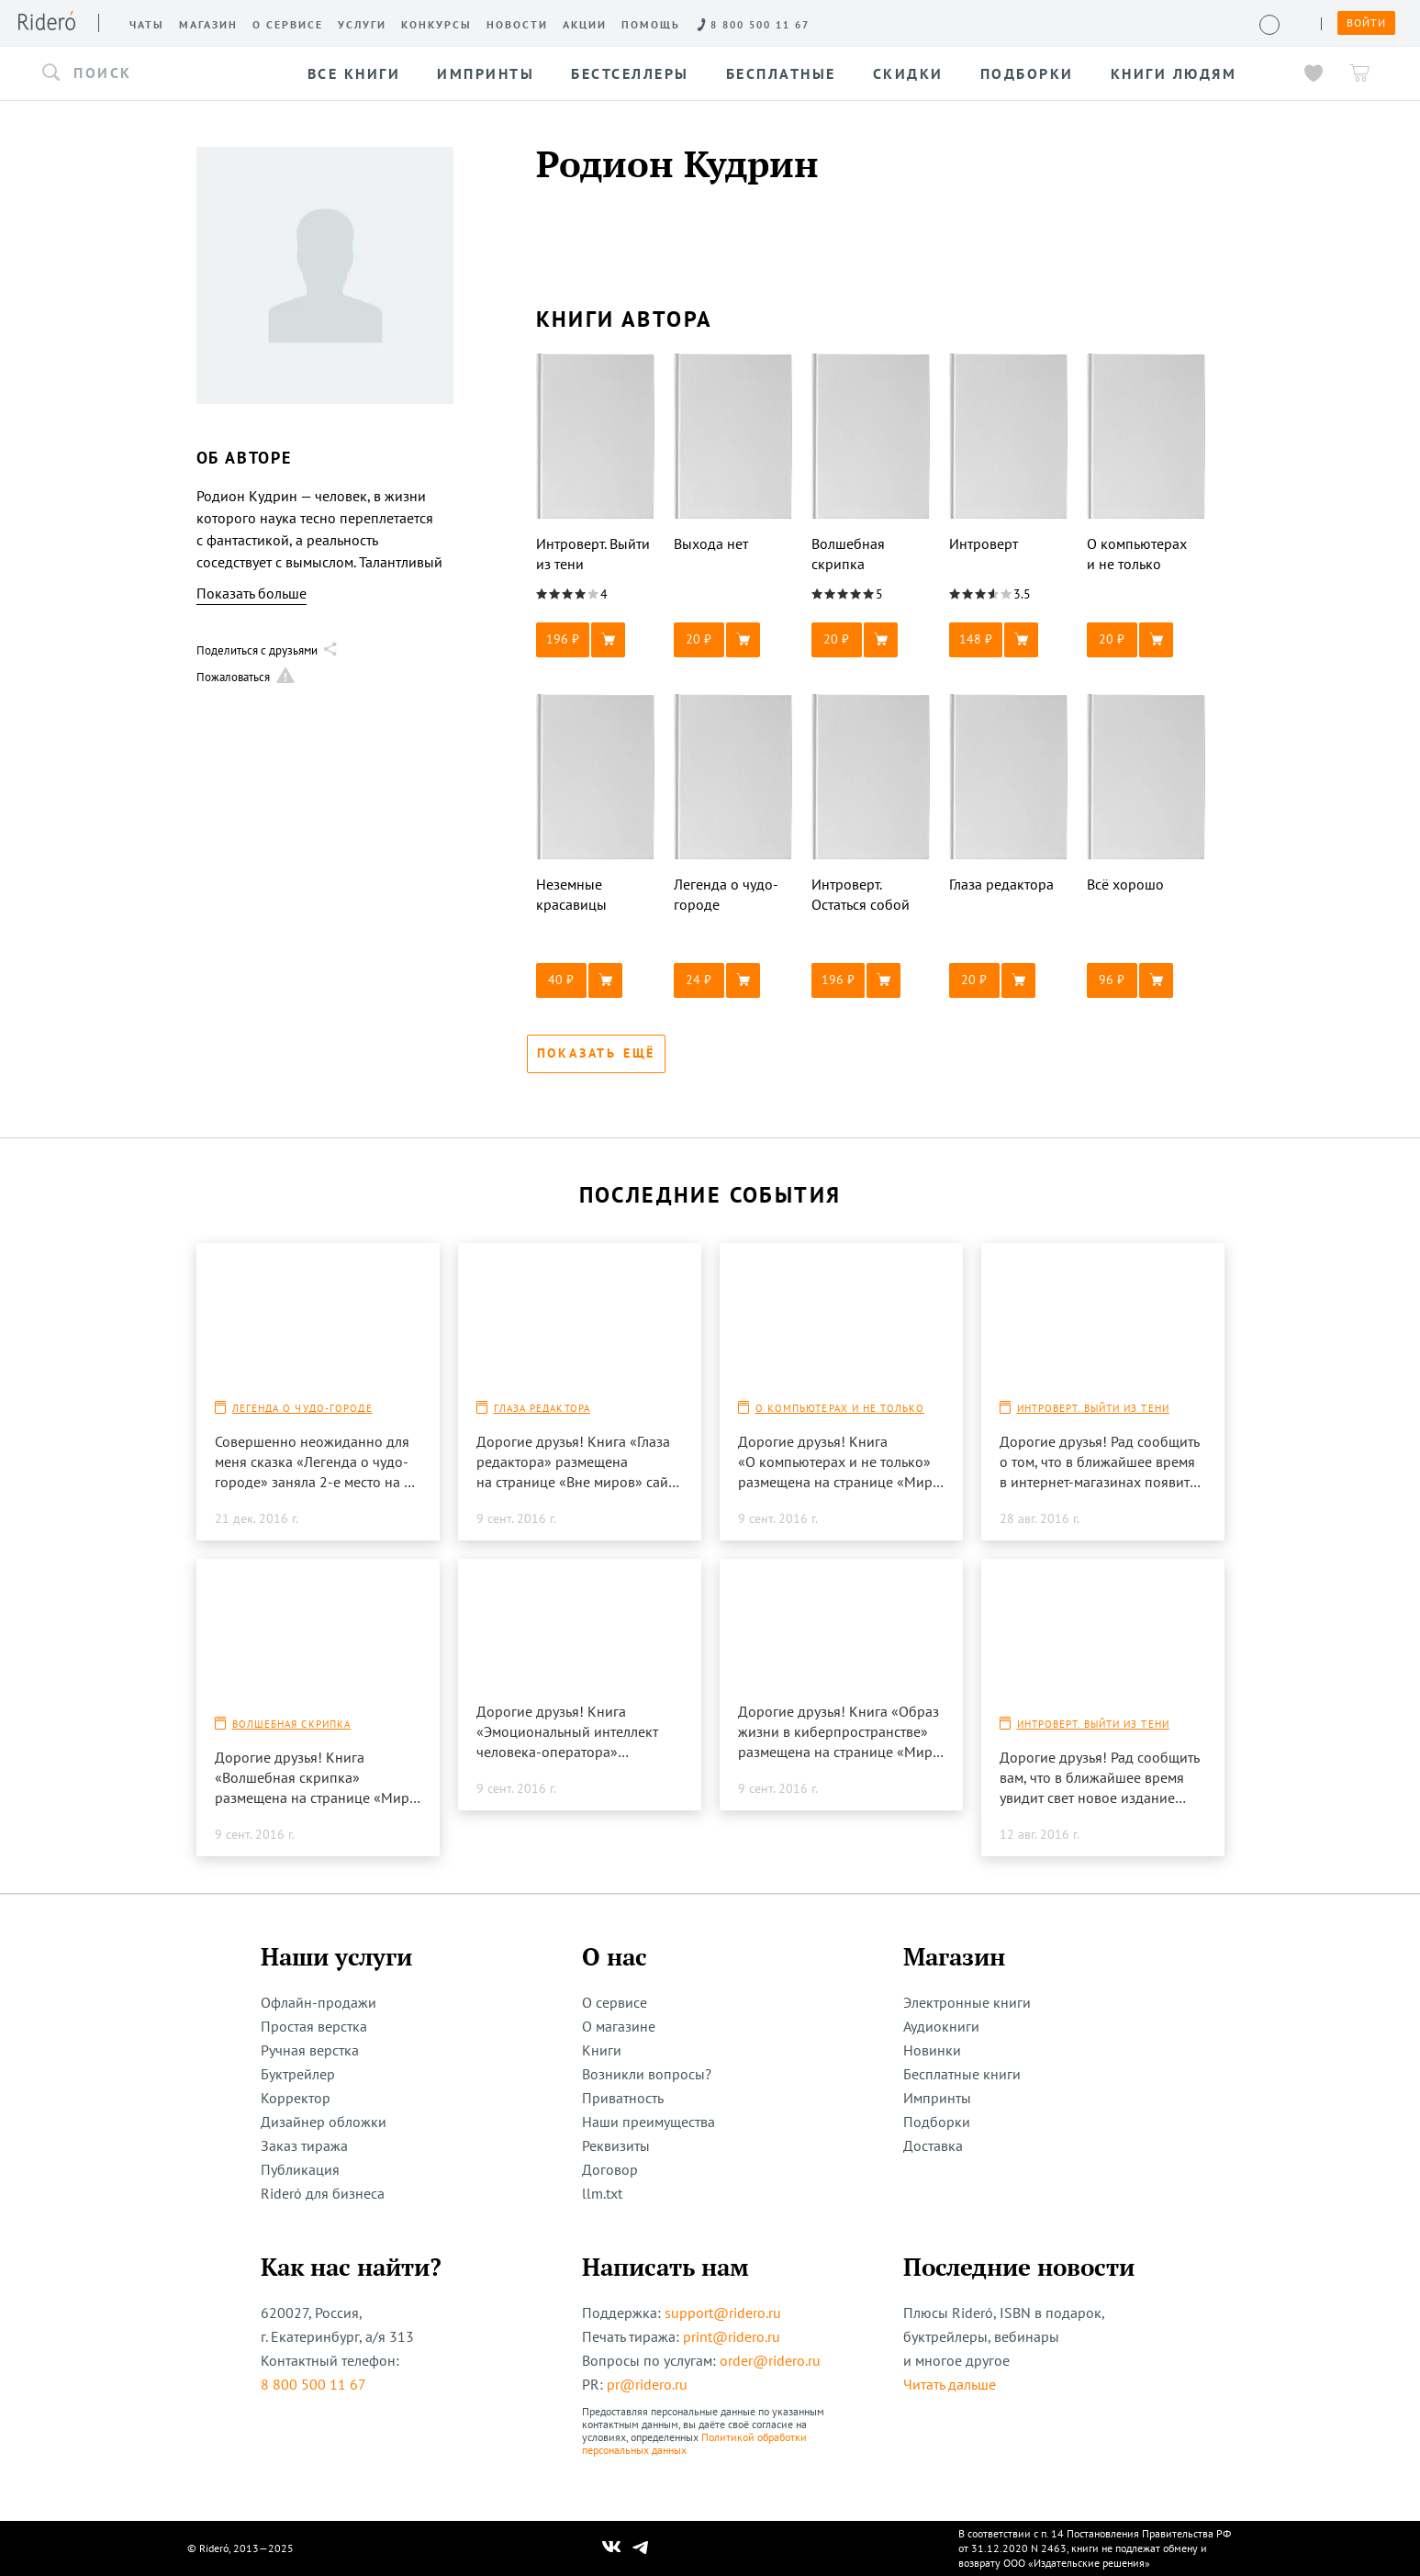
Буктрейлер (298, 2074)
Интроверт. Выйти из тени (1093, 1408)
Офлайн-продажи (318, 2002)
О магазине (618, 2026)
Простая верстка (314, 2026)
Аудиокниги (941, 2026)
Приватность (623, 2098)
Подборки (936, 2121)
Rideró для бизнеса (323, 2193)
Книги (601, 2050)
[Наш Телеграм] (640, 2548)
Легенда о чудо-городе (302, 1408)
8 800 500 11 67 (313, 2384)
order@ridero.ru (770, 2360)
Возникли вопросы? (646, 2074)
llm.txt (602, 2193)
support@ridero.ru (723, 2312)
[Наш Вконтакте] (611, 2548)
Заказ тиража (304, 2145)
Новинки (932, 2050)
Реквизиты (616, 2145)
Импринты (937, 2098)
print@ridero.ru (731, 2336)
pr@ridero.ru (647, 2384)
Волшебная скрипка (292, 1724)
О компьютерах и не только (840, 1408)
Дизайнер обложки (323, 2121)
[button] (160, 73)
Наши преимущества (648, 2121)
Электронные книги (967, 2002)
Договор (610, 2169)
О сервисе (614, 2002)
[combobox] (160, 73)
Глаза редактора (542, 1408)
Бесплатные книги (962, 2074)
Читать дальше (949, 2384)
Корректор (295, 2098)
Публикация (300, 2169)
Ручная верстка (310, 2050)
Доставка (933, 2145)
